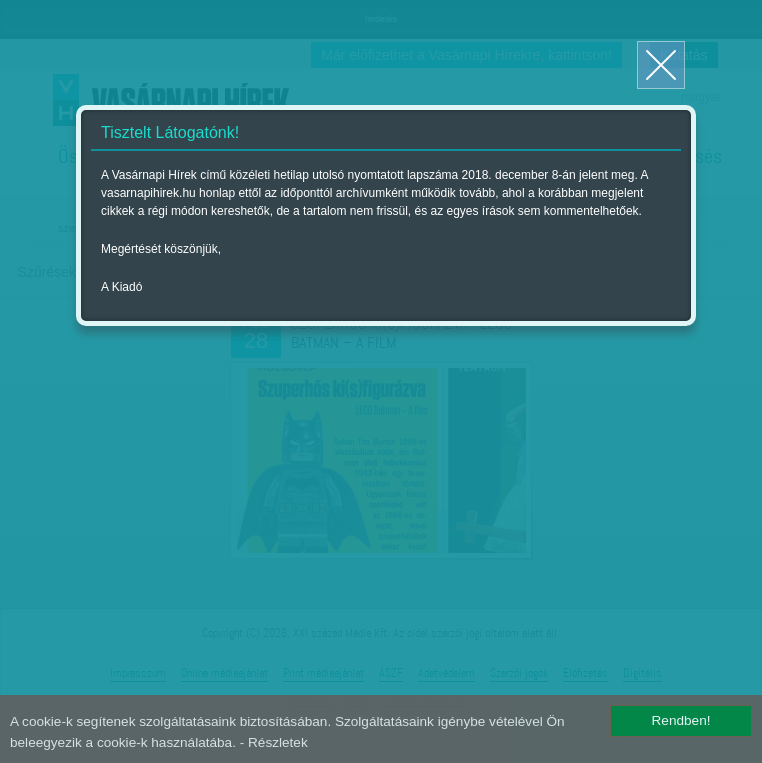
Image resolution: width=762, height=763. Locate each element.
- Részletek (274, 742)
